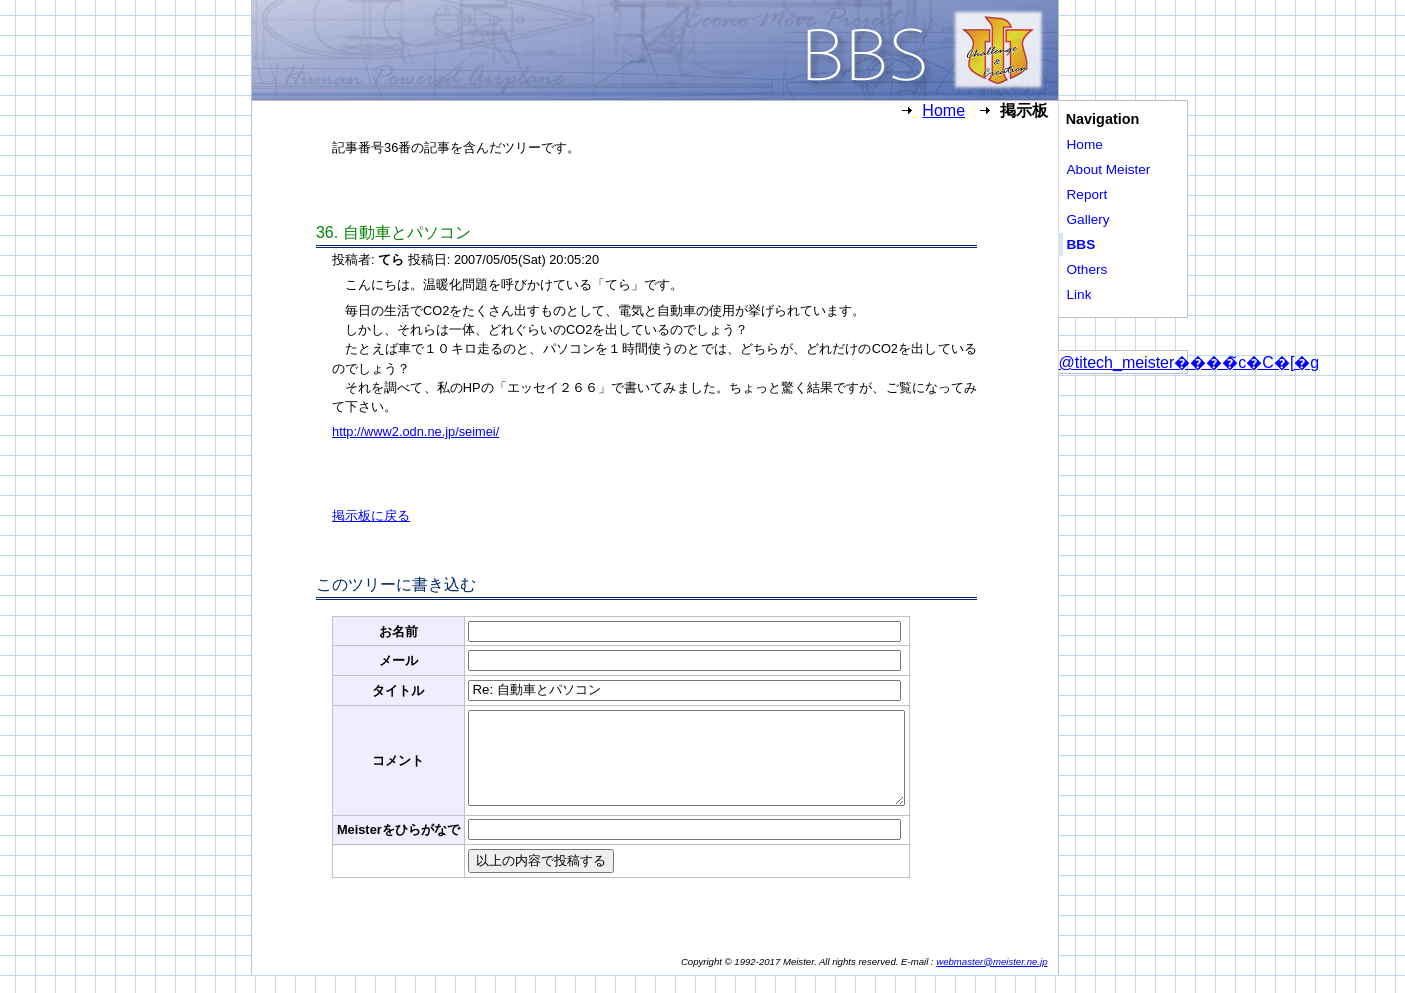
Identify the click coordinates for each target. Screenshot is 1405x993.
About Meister (1109, 169)
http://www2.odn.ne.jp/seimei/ (415, 431)
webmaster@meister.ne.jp (991, 979)
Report (1087, 194)
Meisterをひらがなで (398, 847)
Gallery (1088, 219)
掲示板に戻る (371, 515)
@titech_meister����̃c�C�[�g (1189, 362)
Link (1079, 294)
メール (398, 660)
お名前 (398, 631)
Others (1087, 269)
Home (943, 110)
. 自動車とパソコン (393, 232)
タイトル (398, 690)
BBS (1081, 244)
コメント (398, 769)
